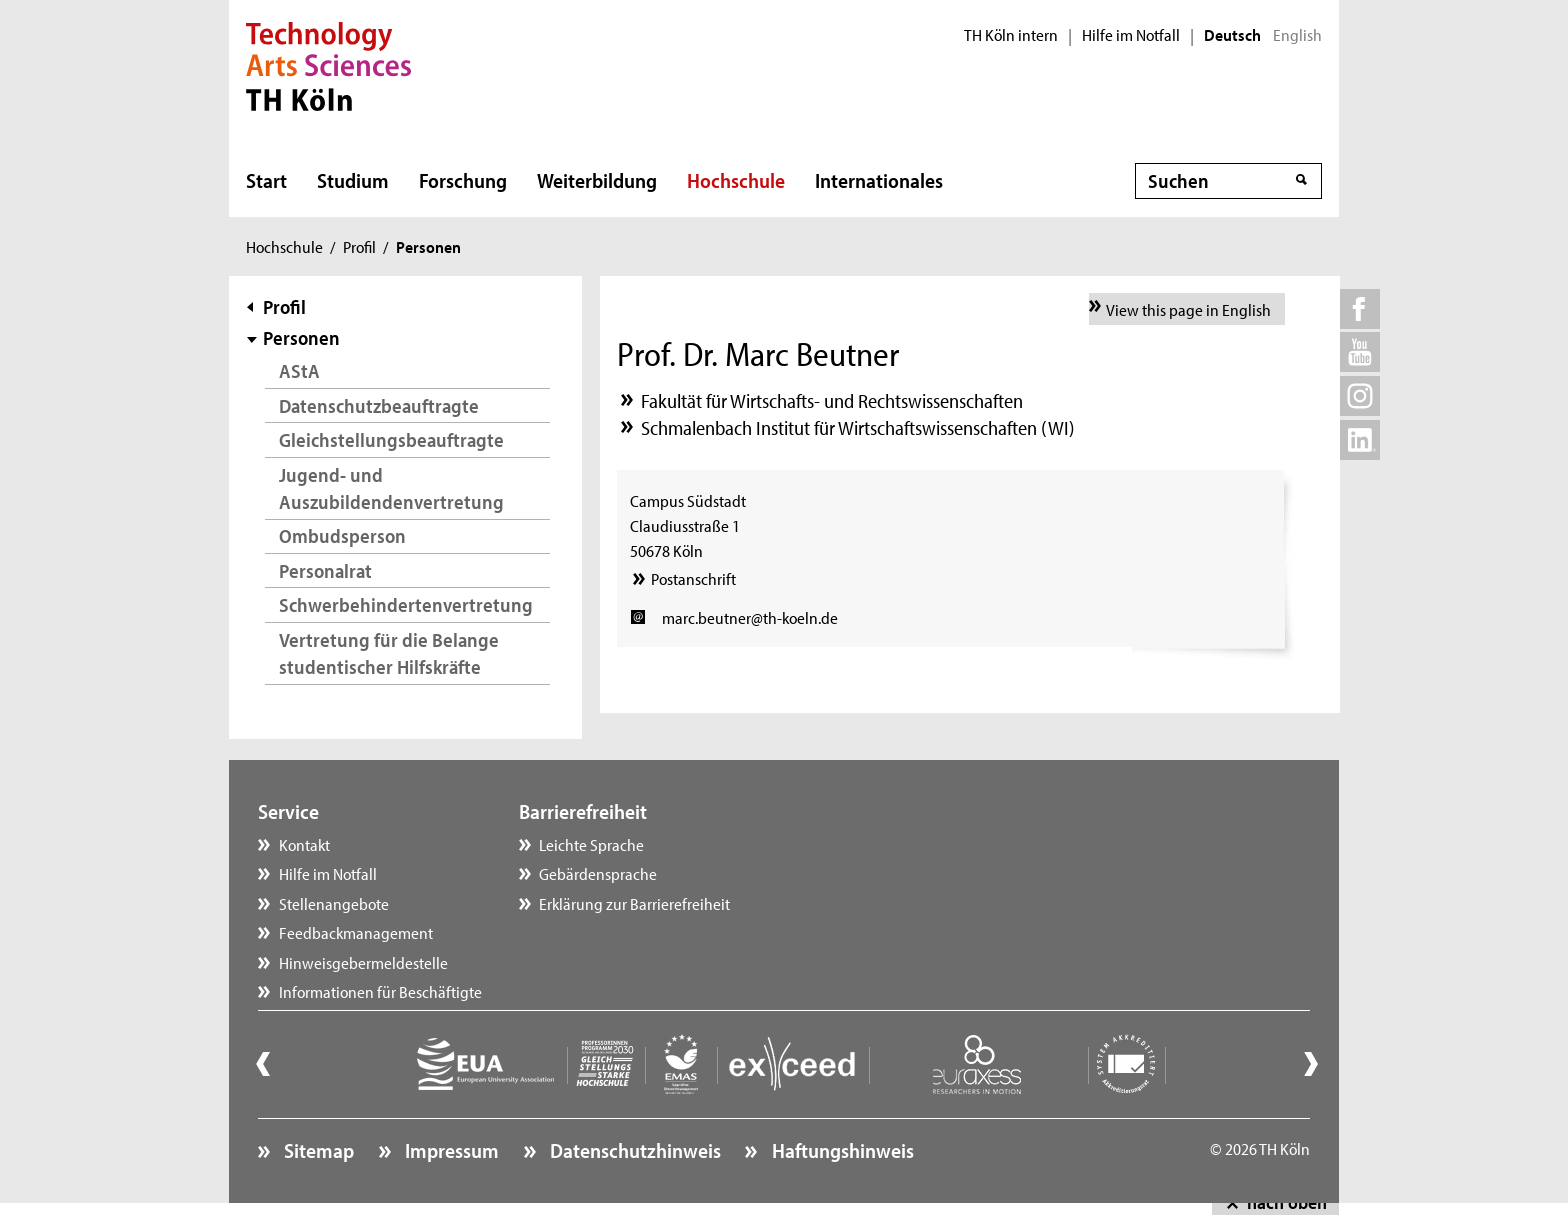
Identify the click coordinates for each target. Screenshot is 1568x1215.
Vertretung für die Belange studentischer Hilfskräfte (389, 653)
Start (266, 180)
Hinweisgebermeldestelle (363, 962)
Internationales (879, 180)
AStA (299, 370)
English (1297, 35)
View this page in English (1188, 309)
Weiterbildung (597, 180)
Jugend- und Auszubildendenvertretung (391, 488)
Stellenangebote (334, 903)
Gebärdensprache (598, 873)
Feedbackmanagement (356, 932)
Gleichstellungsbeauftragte (391, 439)
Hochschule (736, 180)
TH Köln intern (1011, 35)
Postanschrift (693, 578)
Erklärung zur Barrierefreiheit (634, 903)
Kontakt (304, 844)
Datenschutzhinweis (633, 1150)
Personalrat (325, 570)
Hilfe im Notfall (1131, 35)
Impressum (450, 1150)
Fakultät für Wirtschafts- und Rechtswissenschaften (832, 400)
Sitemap (317, 1150)
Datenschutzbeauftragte (379, 405)
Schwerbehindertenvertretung (406, 604)
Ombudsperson (342, 535)
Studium (353, 180)
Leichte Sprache (591, 844)
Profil (359, 246)
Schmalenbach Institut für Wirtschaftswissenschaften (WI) (858, 427)
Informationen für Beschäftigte (380, 991)
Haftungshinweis (841, 1150)
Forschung (463, 180)
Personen (301, 337)
